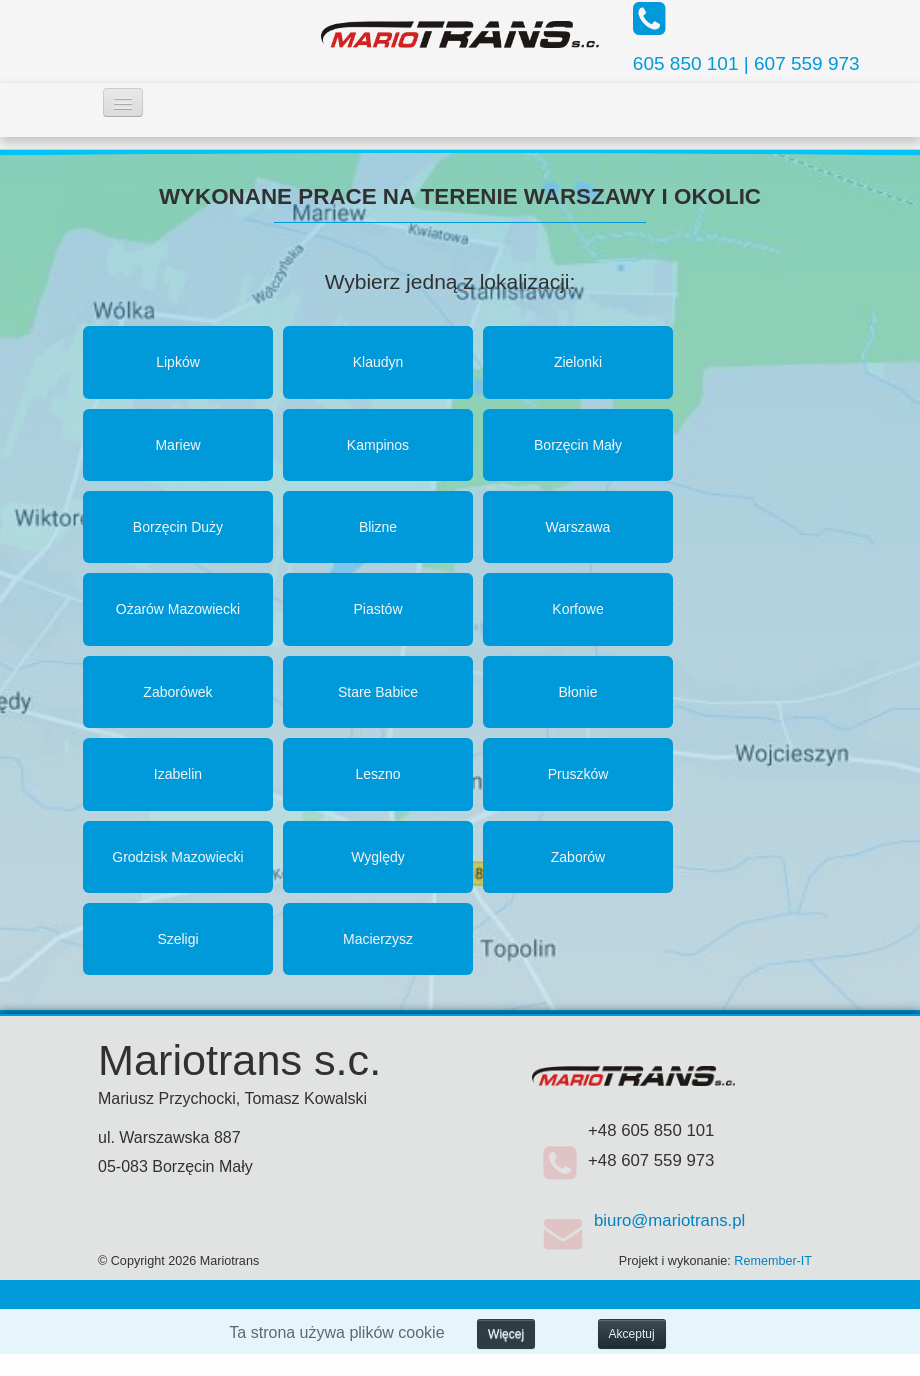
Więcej (506, 1334)
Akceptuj (632, 1334)
